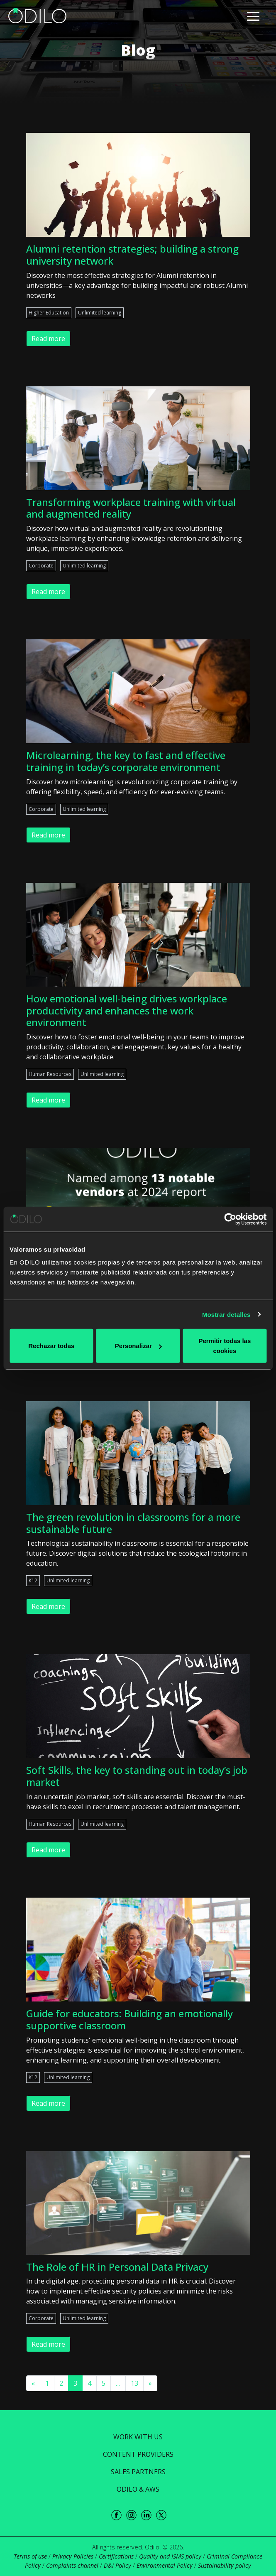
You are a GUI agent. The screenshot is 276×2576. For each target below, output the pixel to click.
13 (134, 2383)
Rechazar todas (51, 1345)
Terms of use (30, 2556)
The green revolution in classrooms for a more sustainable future (133, 1523)
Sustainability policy (224, 2565)
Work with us (138, 2436)
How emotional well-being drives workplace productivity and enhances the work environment (126, 1010)
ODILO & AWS (138, 2489)
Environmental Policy (165, 2565)
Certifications (116, 2556)
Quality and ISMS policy (170, 2556)
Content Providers (138, 2454)
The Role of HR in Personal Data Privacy (117, 2267)
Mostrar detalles (226, 1314)
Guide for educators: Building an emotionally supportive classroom (129, 2019)
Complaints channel (72, 2565)
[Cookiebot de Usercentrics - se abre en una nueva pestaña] (230, 1219)
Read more (48, 338)
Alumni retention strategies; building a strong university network (132, 255)
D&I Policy (117, 2565)
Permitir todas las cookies (224, 1345)
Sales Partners (138, 2471)
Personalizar (138, 1345)
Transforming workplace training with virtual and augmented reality (131, 508)
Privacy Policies (72, 2556)
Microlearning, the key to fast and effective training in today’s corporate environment (125, 761)
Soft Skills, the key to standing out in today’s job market (136, 1776)
